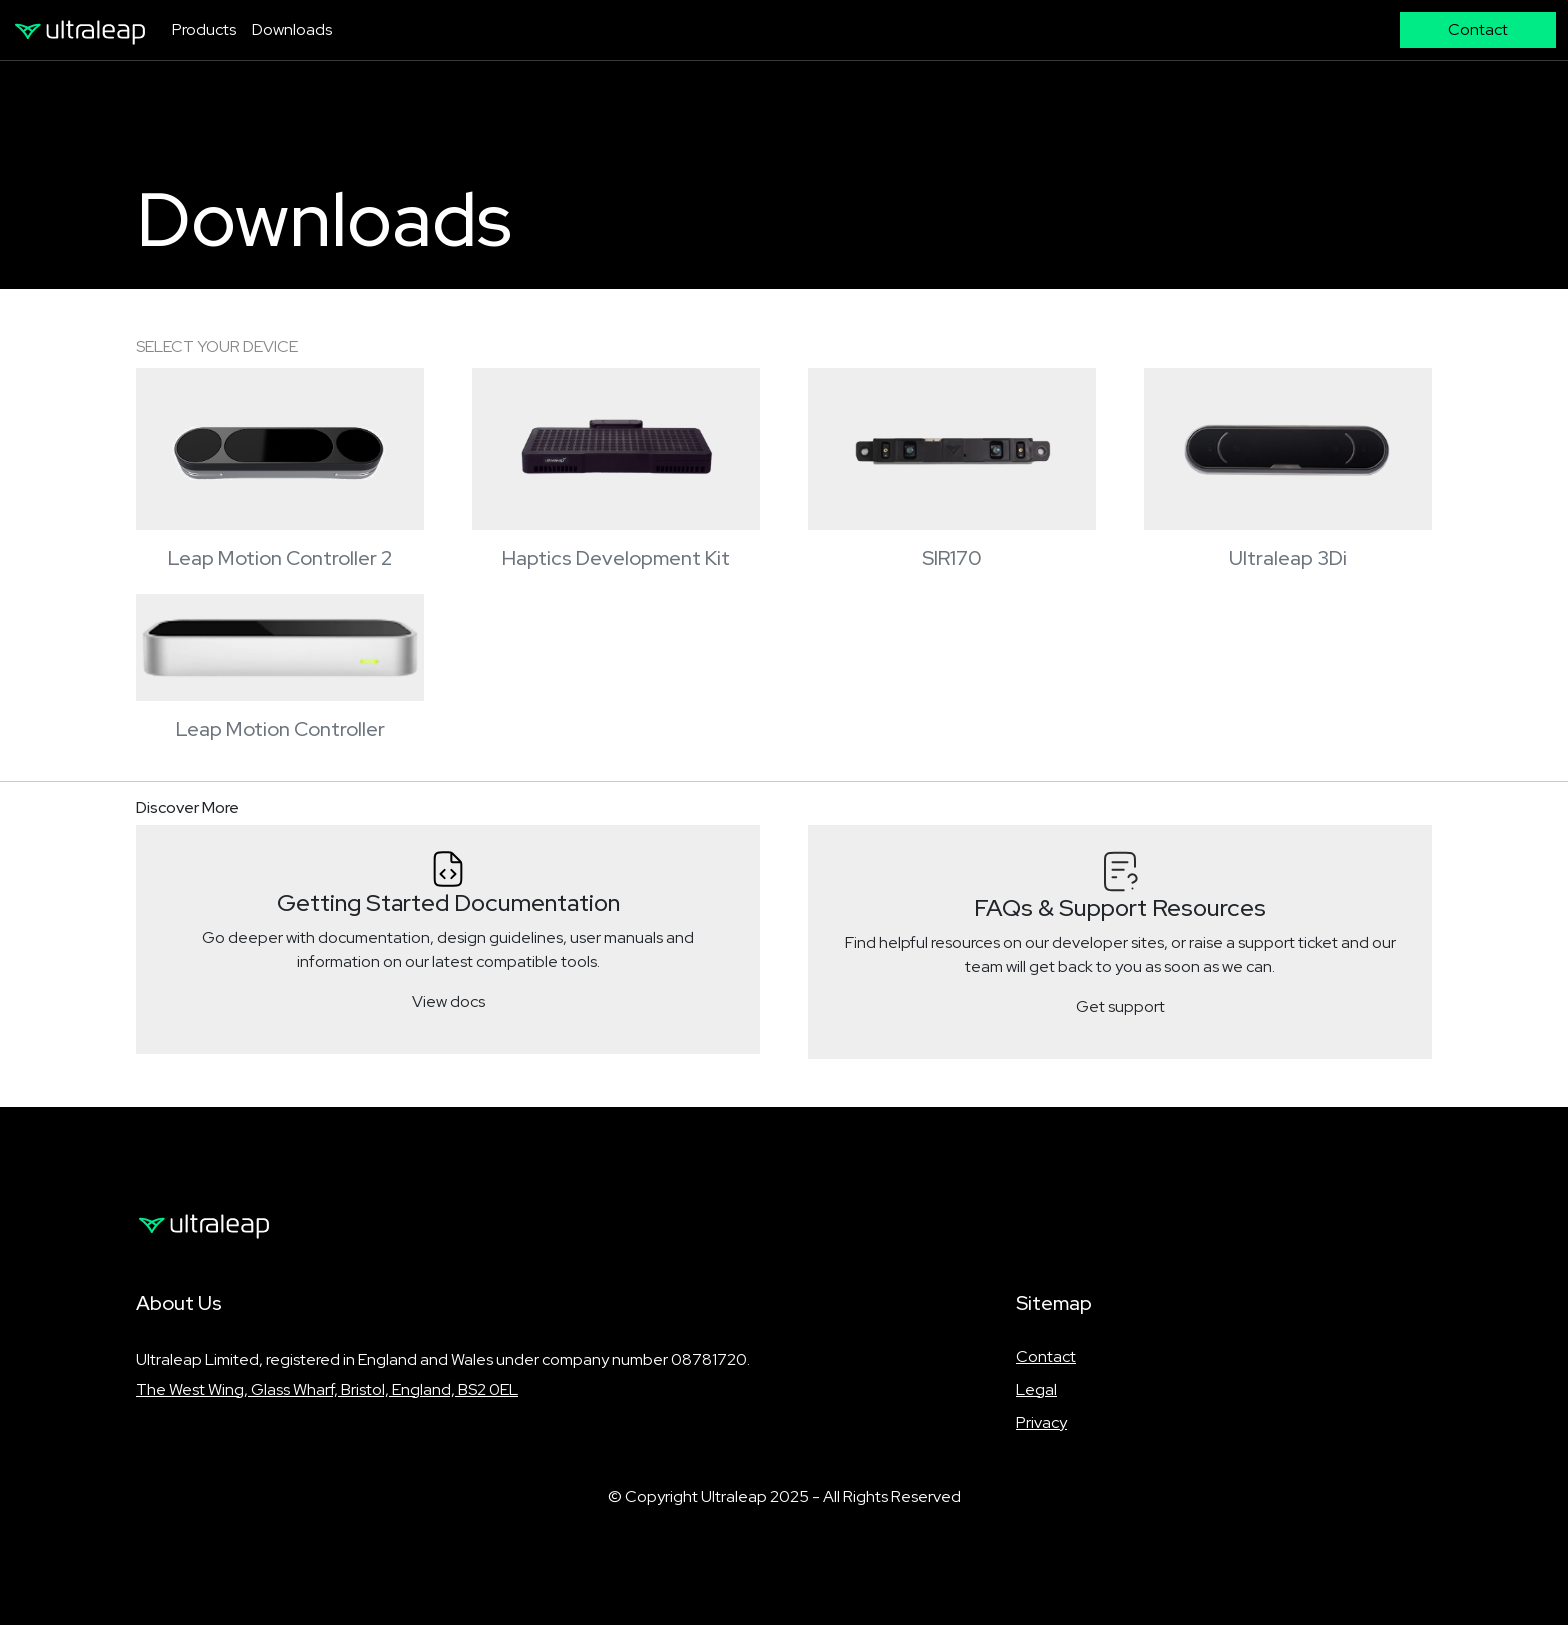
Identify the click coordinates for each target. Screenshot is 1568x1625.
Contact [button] (1478, 29)
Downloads (292, 29)
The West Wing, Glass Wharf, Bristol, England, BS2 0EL (327, 1389)
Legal (1036, 1389)
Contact (1046, 1356)
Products (204, 29)
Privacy (1041, 1422)
